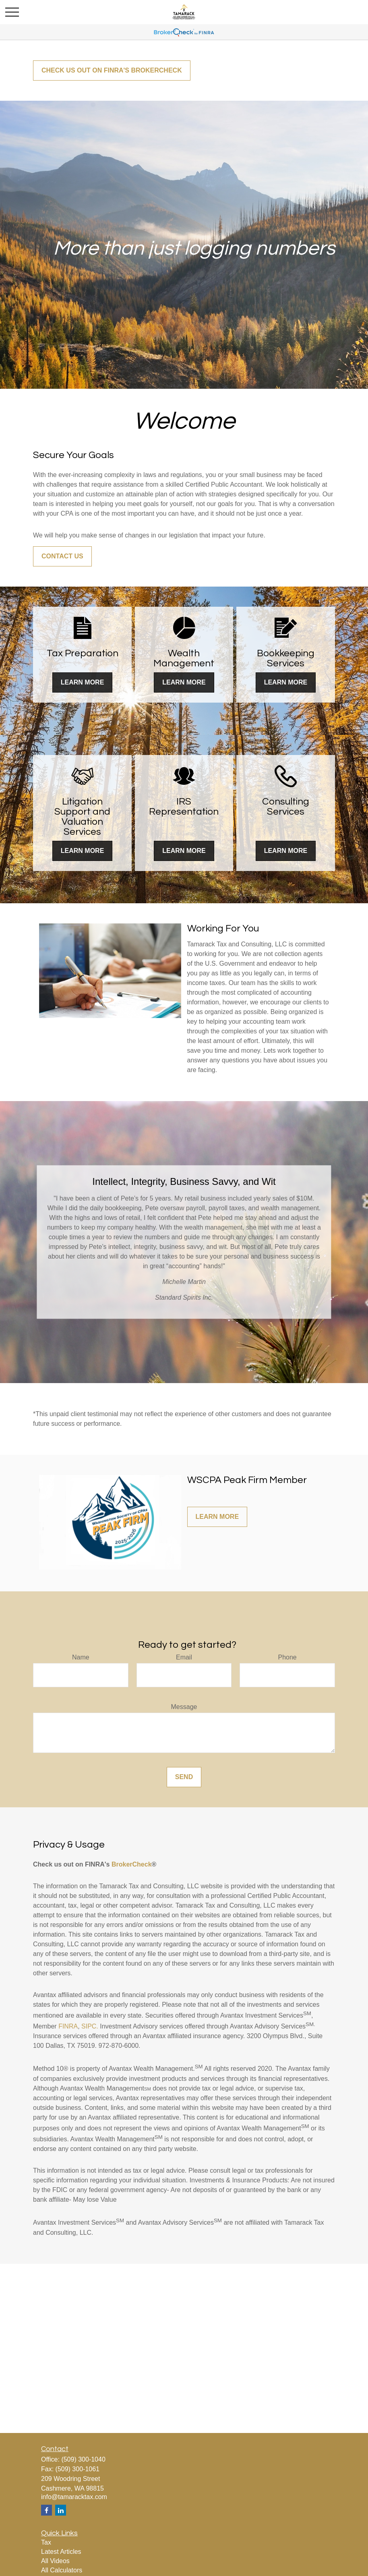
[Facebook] (46, 2510)
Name (80, 1657)
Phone (287, 1657)
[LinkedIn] (60, 2510)
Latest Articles (61, 2551)
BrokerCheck (132, 1864)
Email (184, 1657)
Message (184, 1706)
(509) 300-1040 (83, 2459)
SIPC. (89, 2026)
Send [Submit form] (184, 1776)
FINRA (68, 2026)
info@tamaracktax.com (74, 2496)
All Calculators (61, 2570)
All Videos (55, 2560)
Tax (46, 2542)
